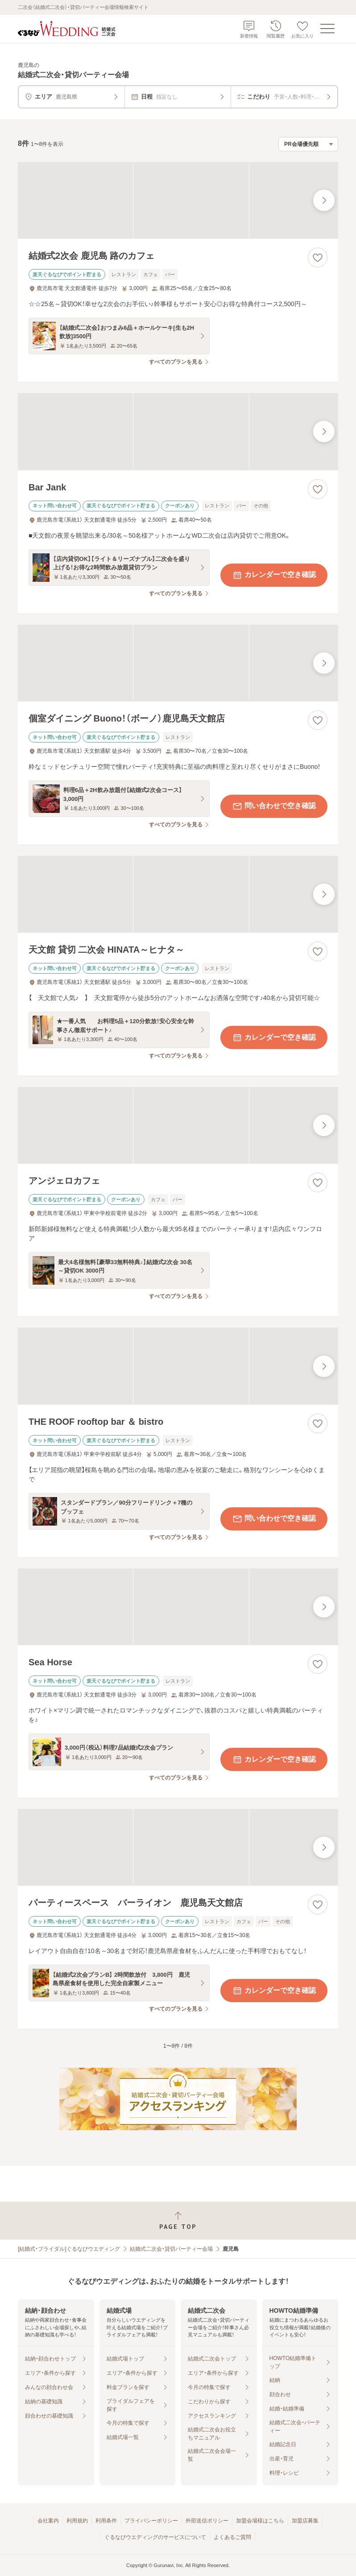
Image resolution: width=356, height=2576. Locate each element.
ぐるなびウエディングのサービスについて (155, 2537)
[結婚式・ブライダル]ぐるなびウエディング (69, 2249)
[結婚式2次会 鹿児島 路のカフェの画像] (178, 200)
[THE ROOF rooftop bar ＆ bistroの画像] (178, 1365)
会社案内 (48, 2521)
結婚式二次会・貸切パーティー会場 (171, 2249)
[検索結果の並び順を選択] (308, 144)
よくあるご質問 (232, 2537)
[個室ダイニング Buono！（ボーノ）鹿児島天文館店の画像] (178, 663)
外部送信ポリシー (207, 2521)
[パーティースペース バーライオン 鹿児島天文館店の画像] (178, 1847)
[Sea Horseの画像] (178, 1606)
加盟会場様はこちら (260, 2521)
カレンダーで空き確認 (274, 575)
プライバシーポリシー (151, 2521)
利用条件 (106, 2521)
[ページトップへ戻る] (178, 2221)
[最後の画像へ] (324, 200)
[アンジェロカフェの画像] (178, 1125)
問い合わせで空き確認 (274, 806)
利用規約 (77, 2521)
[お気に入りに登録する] (317, 257)
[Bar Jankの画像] (178, 431)
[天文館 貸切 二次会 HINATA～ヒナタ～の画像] (178, 894)
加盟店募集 (305, 2521)
